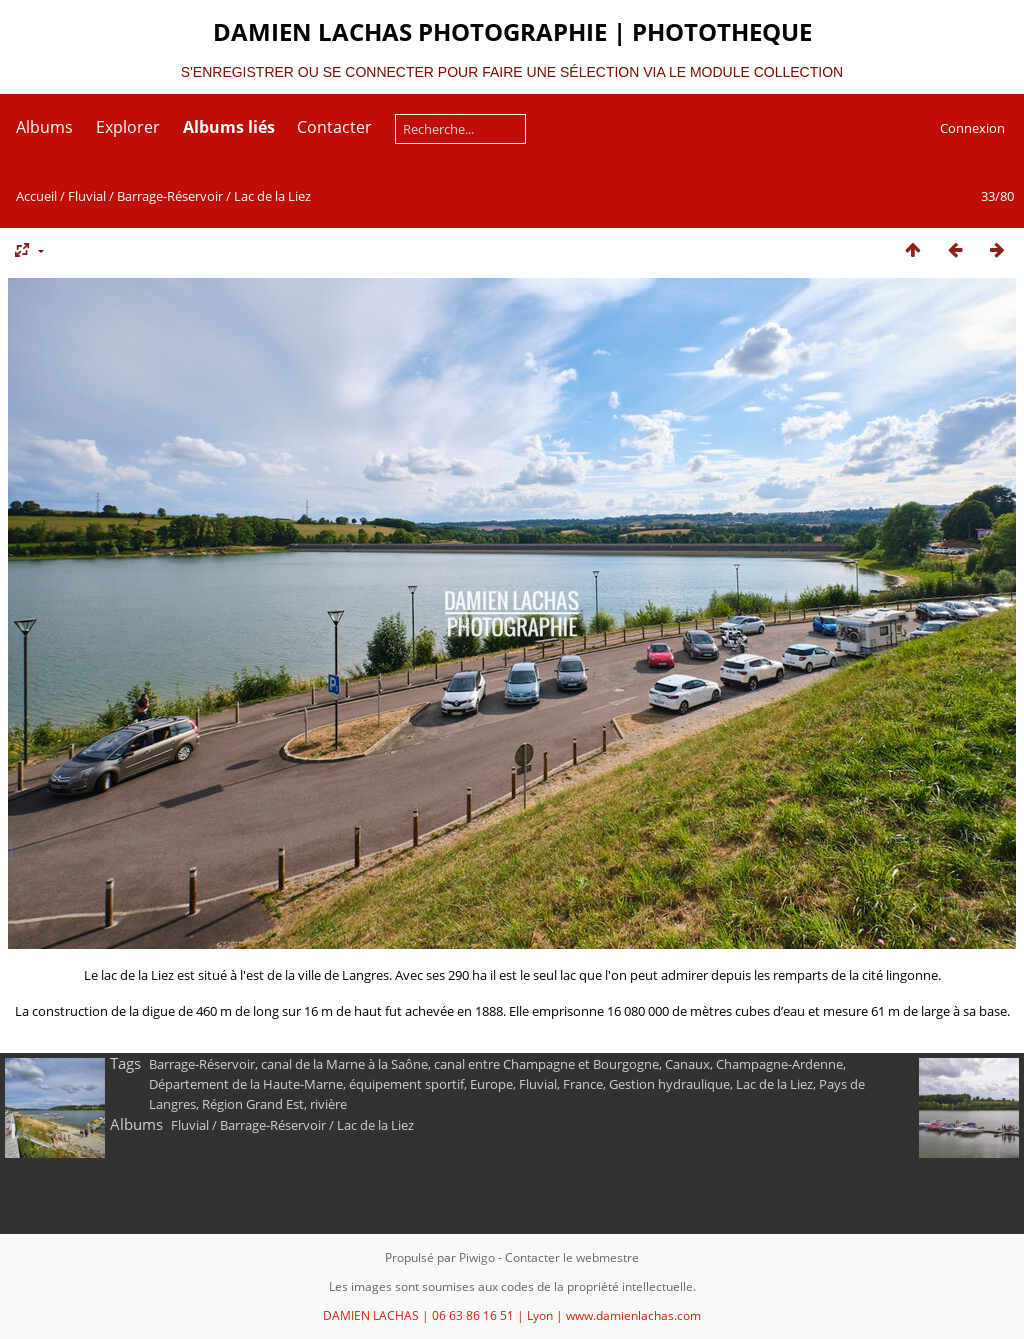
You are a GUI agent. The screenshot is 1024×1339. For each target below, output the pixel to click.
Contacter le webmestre (572, 1257)
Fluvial (87, 196)
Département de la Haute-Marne (246, 1084)
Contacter (334, 127)
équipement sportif (406, 1084)
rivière (328, 1104)
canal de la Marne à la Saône (344, 1064)
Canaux (687, 1064)
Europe (491, 1084)
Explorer (128, 127)
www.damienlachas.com (633, 1315)
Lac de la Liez (272, 196)
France (583, 1084)
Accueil (36, 196)
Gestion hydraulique (669, 1084)
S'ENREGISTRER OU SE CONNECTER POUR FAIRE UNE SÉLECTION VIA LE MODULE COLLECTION (512, 72)
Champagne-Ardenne (779, 1064)
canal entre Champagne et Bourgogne (546, 1064)
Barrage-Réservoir (170, 196)
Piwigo (477, 1257)
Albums (44, 127)
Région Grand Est (253, 1104)
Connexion (972, 128)
